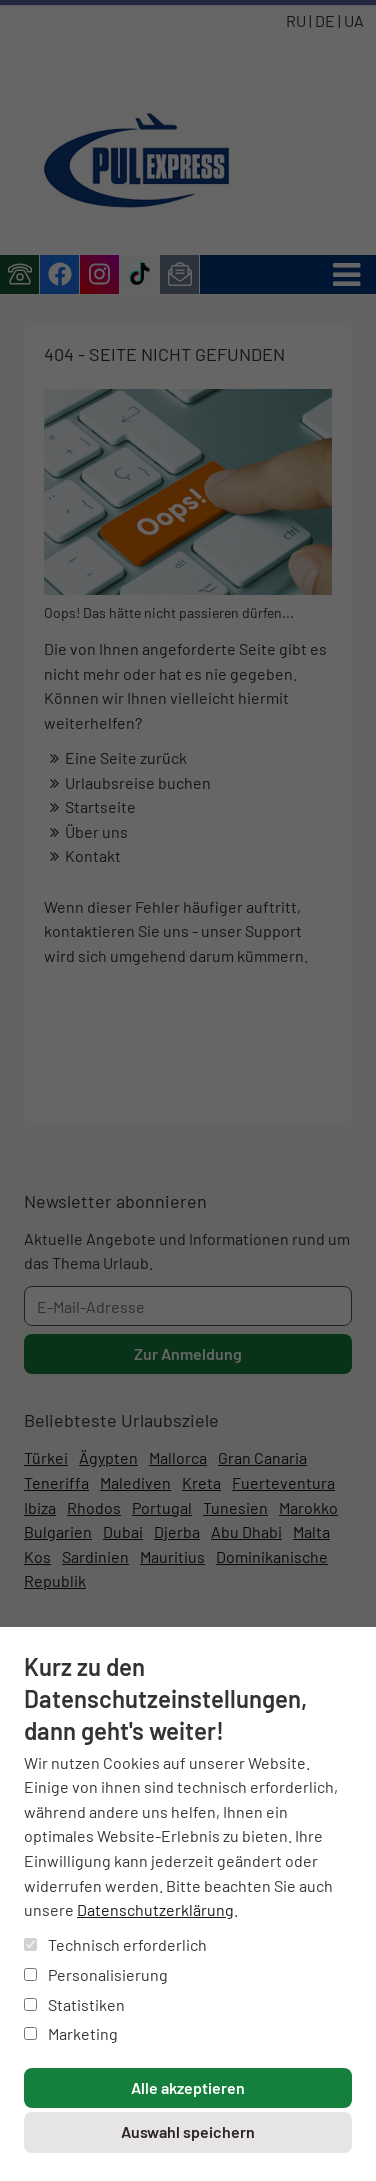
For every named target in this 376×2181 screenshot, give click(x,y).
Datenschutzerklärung (155, 1909)
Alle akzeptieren (188, 2087)
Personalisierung (96, 1974)
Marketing (71, 2033)
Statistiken (74, 2004)
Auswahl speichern (188, 2131)
